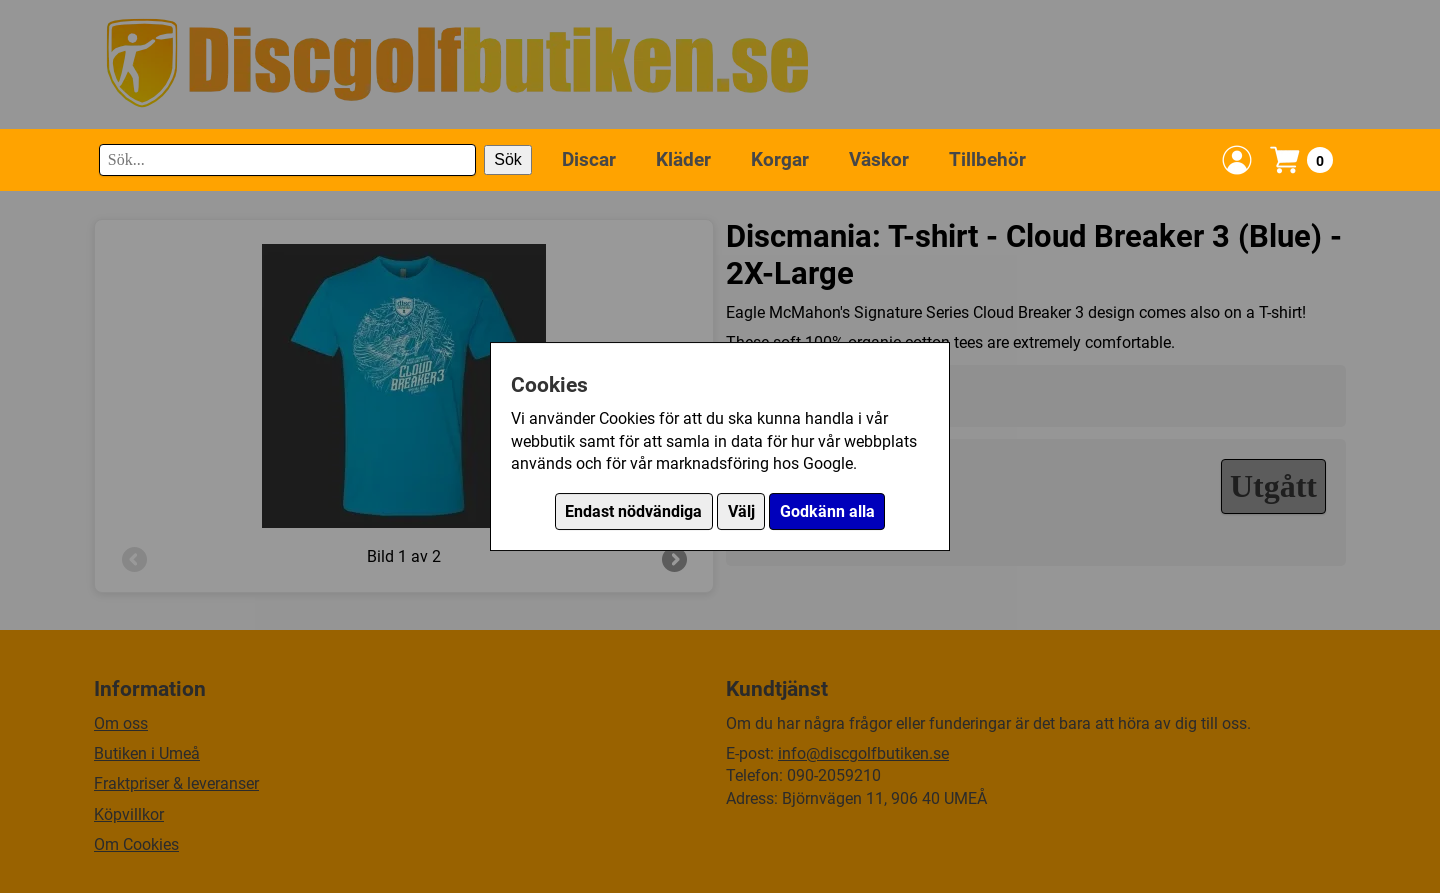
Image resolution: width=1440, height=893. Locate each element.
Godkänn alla (827, 511)
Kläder (683, 159)
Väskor (879, 159)
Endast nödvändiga (633, 511)
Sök (508, 159)
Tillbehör (987, 159)
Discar (589, 159)
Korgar (780, 159)
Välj (741, 511)
